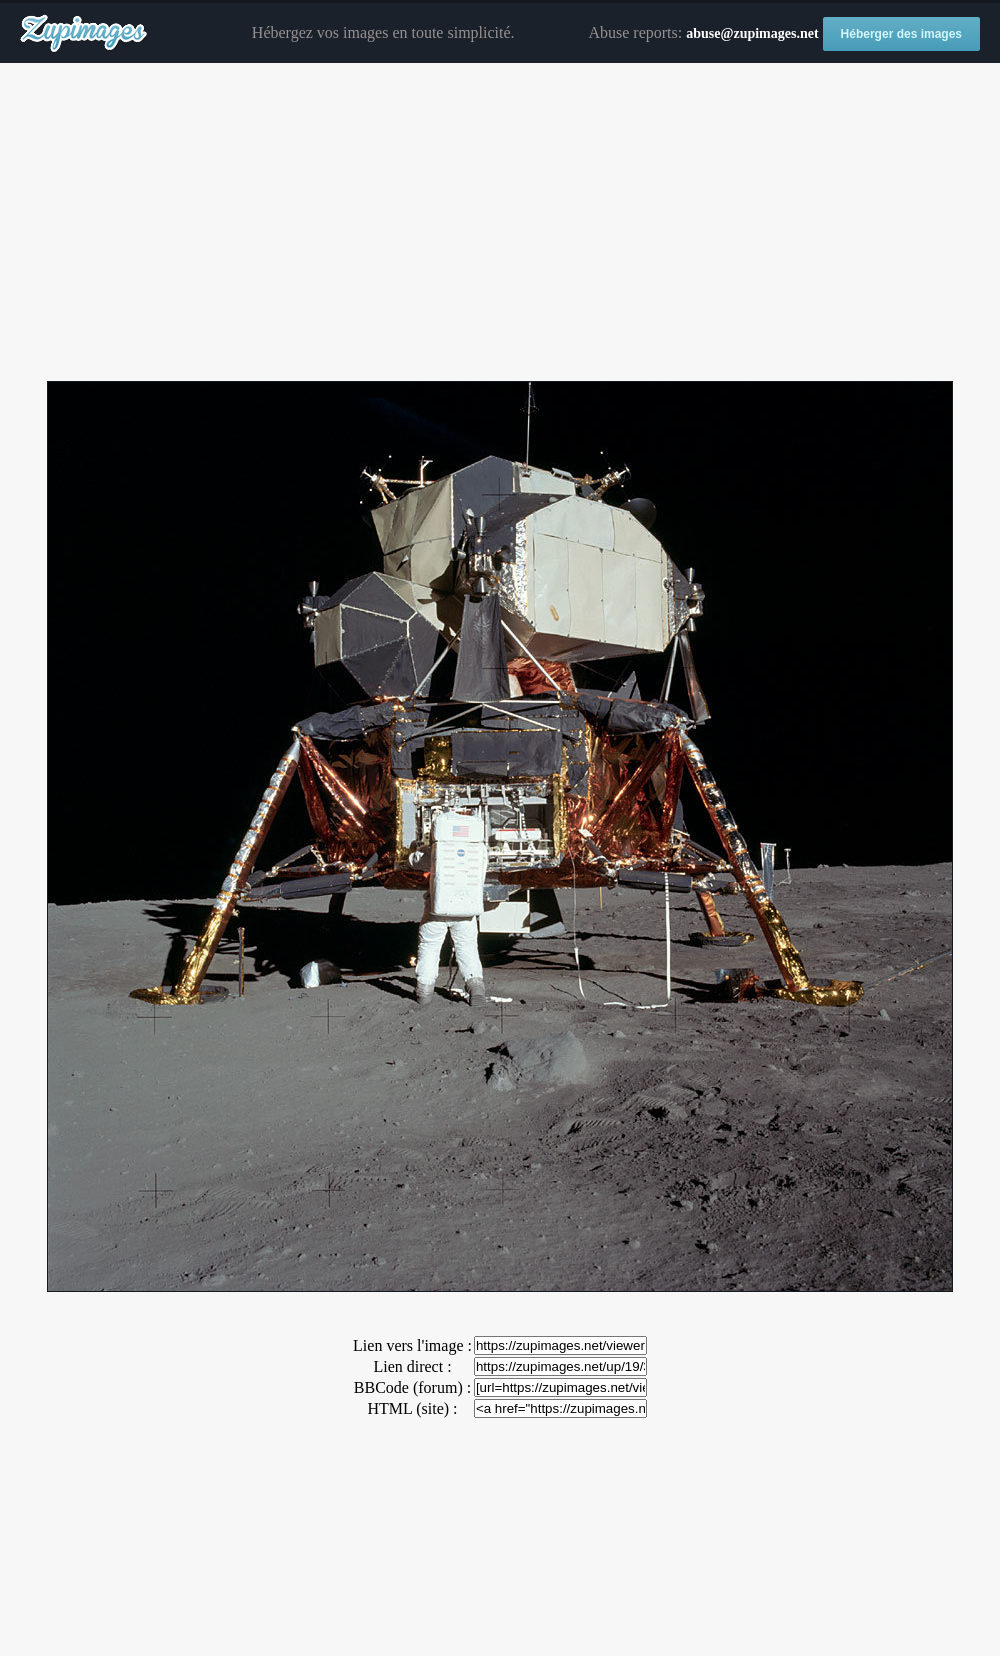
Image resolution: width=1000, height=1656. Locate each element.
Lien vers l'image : (412, 1345)
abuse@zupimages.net (752, 33)
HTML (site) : (412, 1408)
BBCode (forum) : (412, 1387)
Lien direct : (412, 1366)
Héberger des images (901, 34)
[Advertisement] (500, 223)
